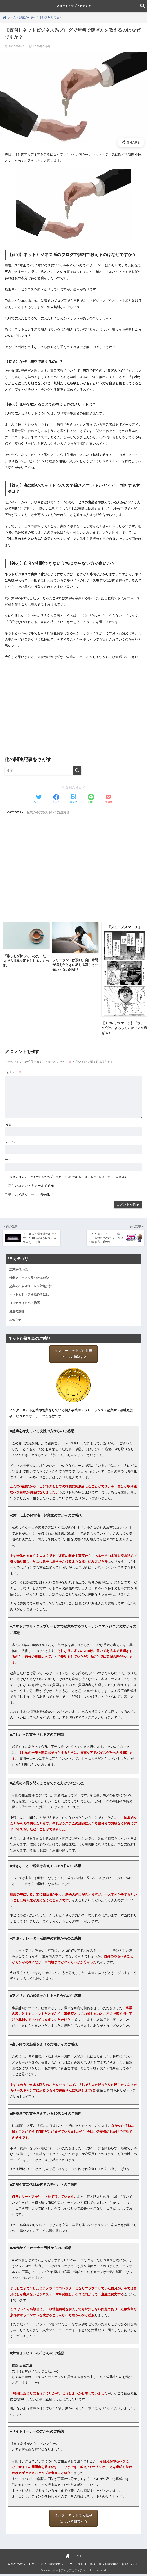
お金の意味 (17, 1312)
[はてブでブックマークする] (73, 799)
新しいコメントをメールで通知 (31, 1186)
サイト (10, 1160)
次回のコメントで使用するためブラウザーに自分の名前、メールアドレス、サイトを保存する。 (71, 1177)
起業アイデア (37, 2565)
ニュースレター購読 (82, 2565)
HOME (73, 2557)
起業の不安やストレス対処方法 (48, 812)
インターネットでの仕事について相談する (73, 1355)
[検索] (77, 770)
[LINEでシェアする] (91, 799)
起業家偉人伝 (19, 1270)
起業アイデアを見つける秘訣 (30, 1278)
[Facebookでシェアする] (56, 799)
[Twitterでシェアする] (38, 799)
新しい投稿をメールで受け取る (31, 1195)
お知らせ (15, 1321)
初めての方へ (16, 2565)
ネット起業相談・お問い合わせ (119, 2565)
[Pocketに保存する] (108, 799)
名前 (8, 1124)
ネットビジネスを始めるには (30, 1295)
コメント (13, 1073)
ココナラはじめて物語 (25, 1304)
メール (10, 1142)
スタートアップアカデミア (74, 6)
